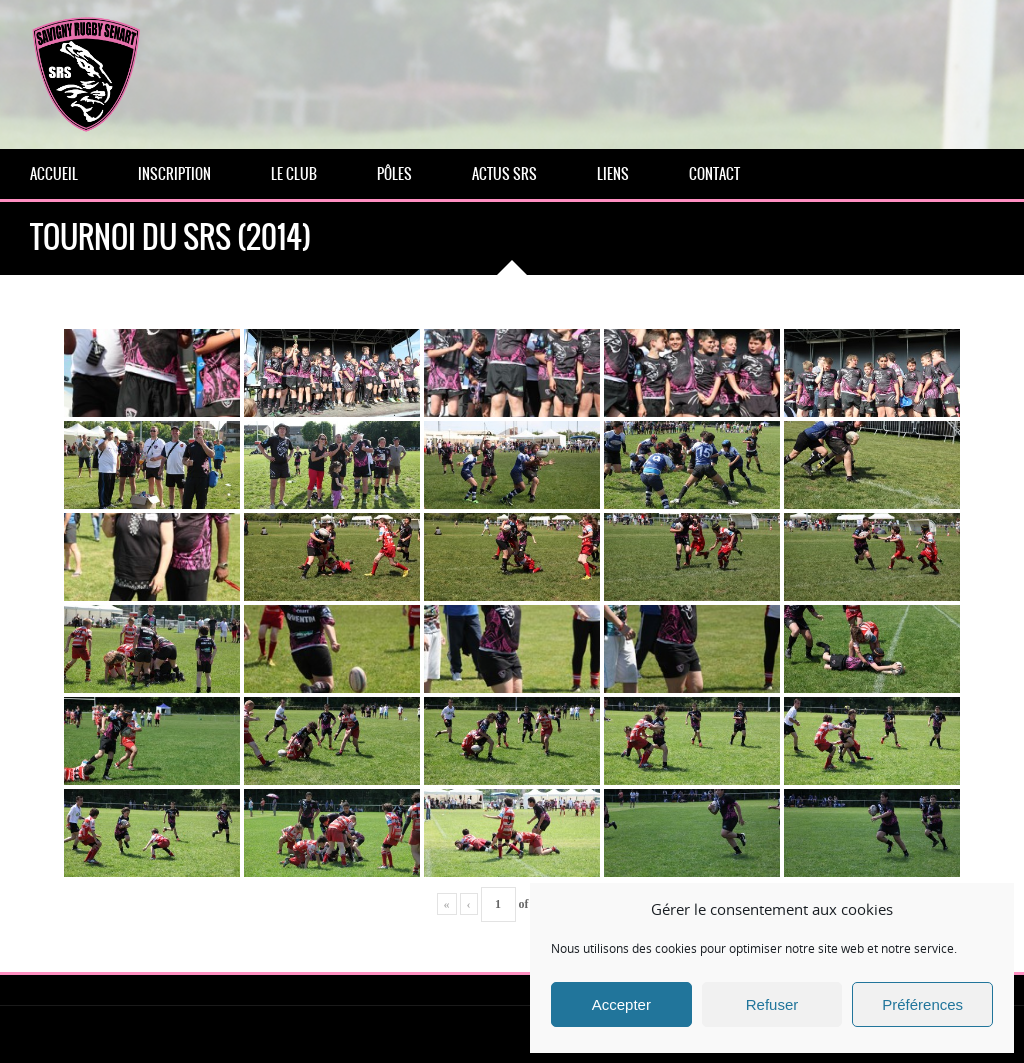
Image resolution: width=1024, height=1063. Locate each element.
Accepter (621, 1004)
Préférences (922, 1004)
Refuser (772, 1004)
